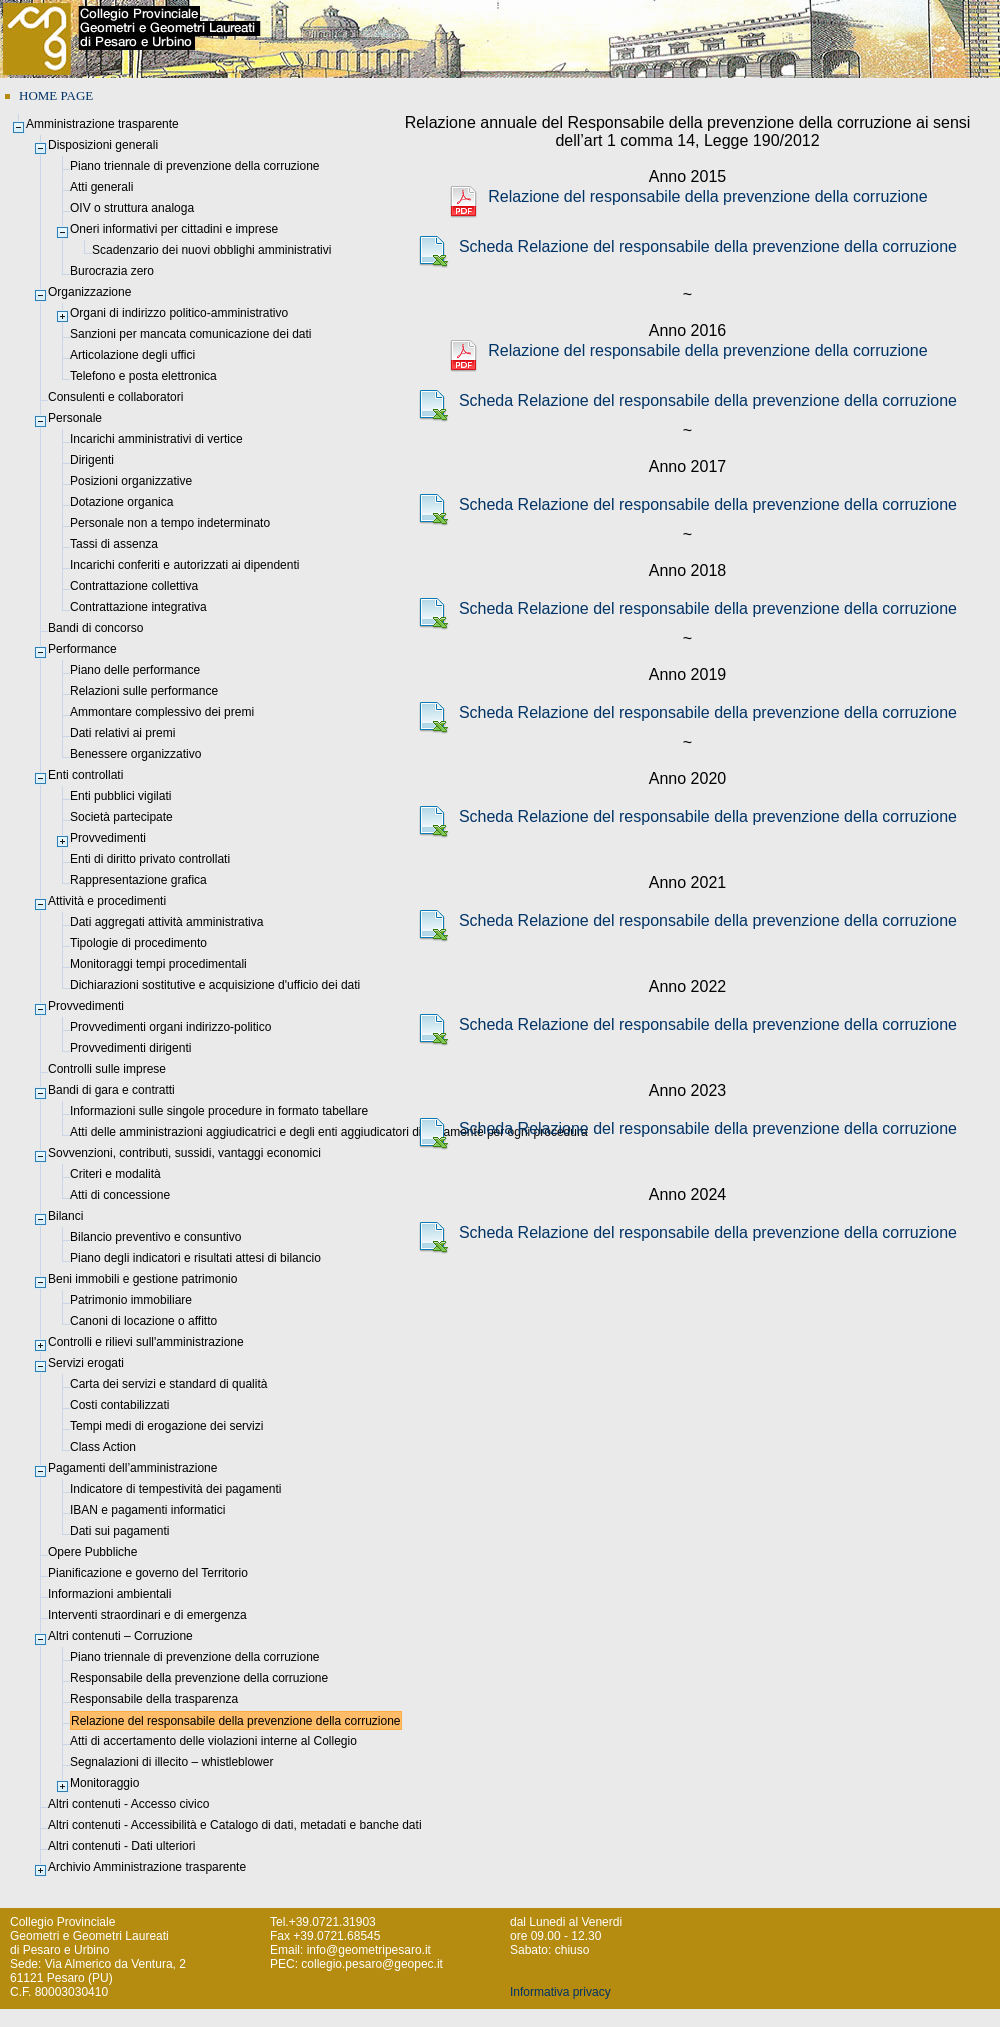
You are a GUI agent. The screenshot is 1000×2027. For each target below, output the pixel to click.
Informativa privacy (560, 1992)
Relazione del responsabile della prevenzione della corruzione (687, 196)
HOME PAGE (56, 95)
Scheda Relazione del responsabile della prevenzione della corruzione (687, 246)
